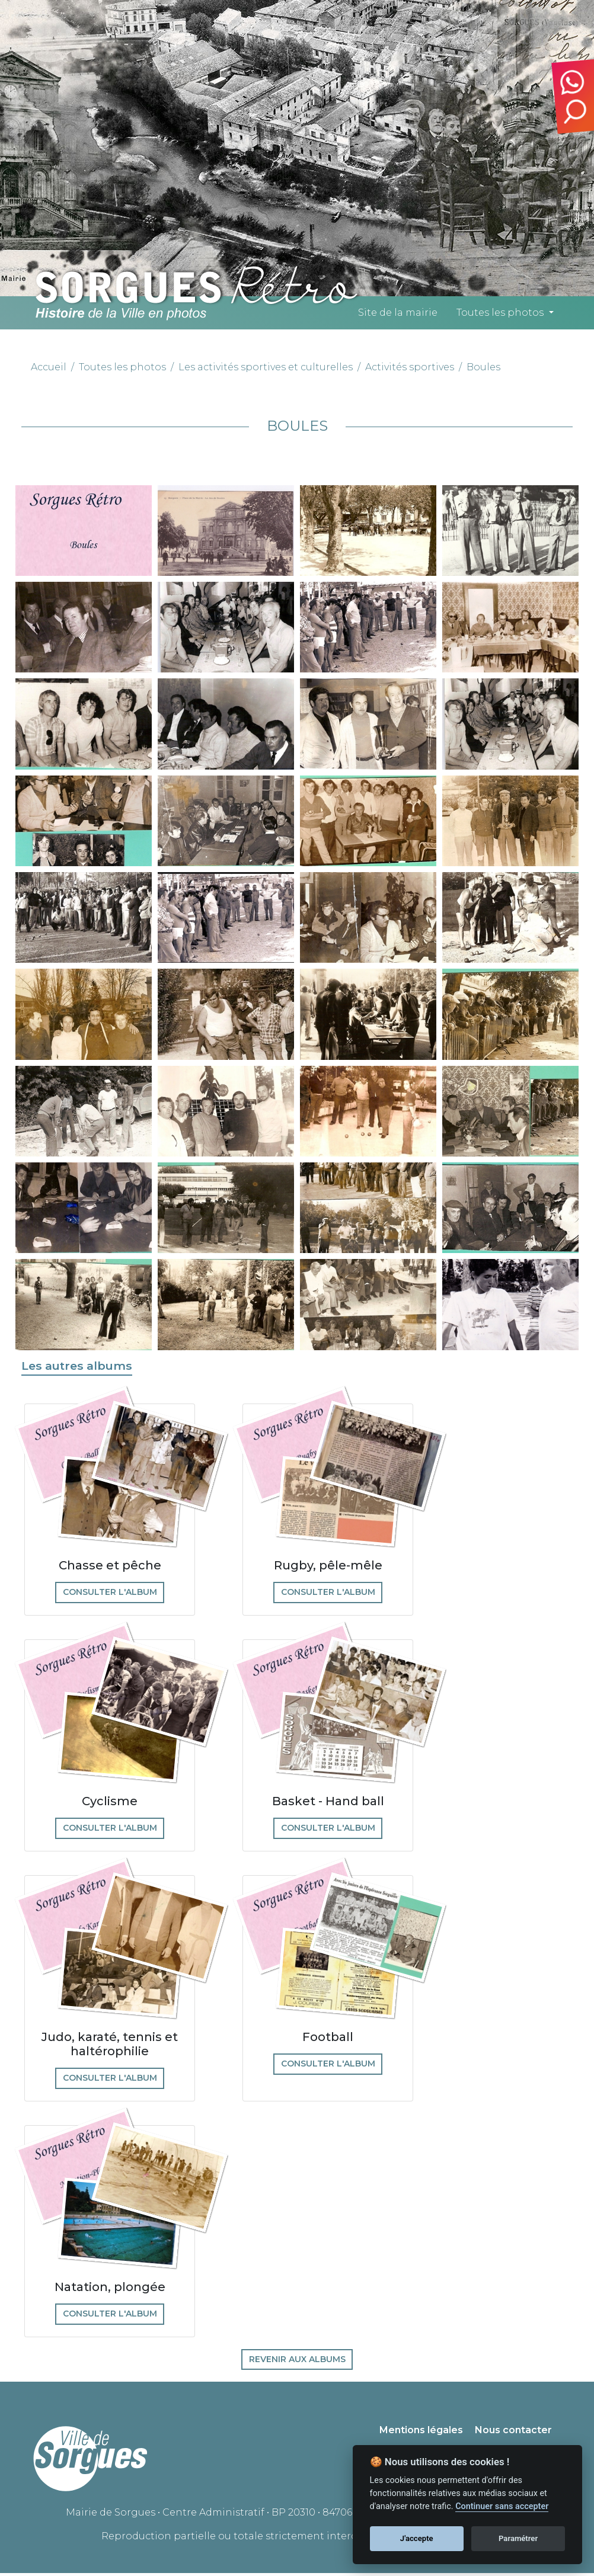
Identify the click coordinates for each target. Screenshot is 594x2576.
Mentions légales (421, 2433)
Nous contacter (513, 2433)
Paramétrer (518, 2538)
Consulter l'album (110, 1592)
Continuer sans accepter (501, 2506)
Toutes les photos (500, 312)
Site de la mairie (397, 312)
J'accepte (416, 2538)
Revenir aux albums (297, 2362)
